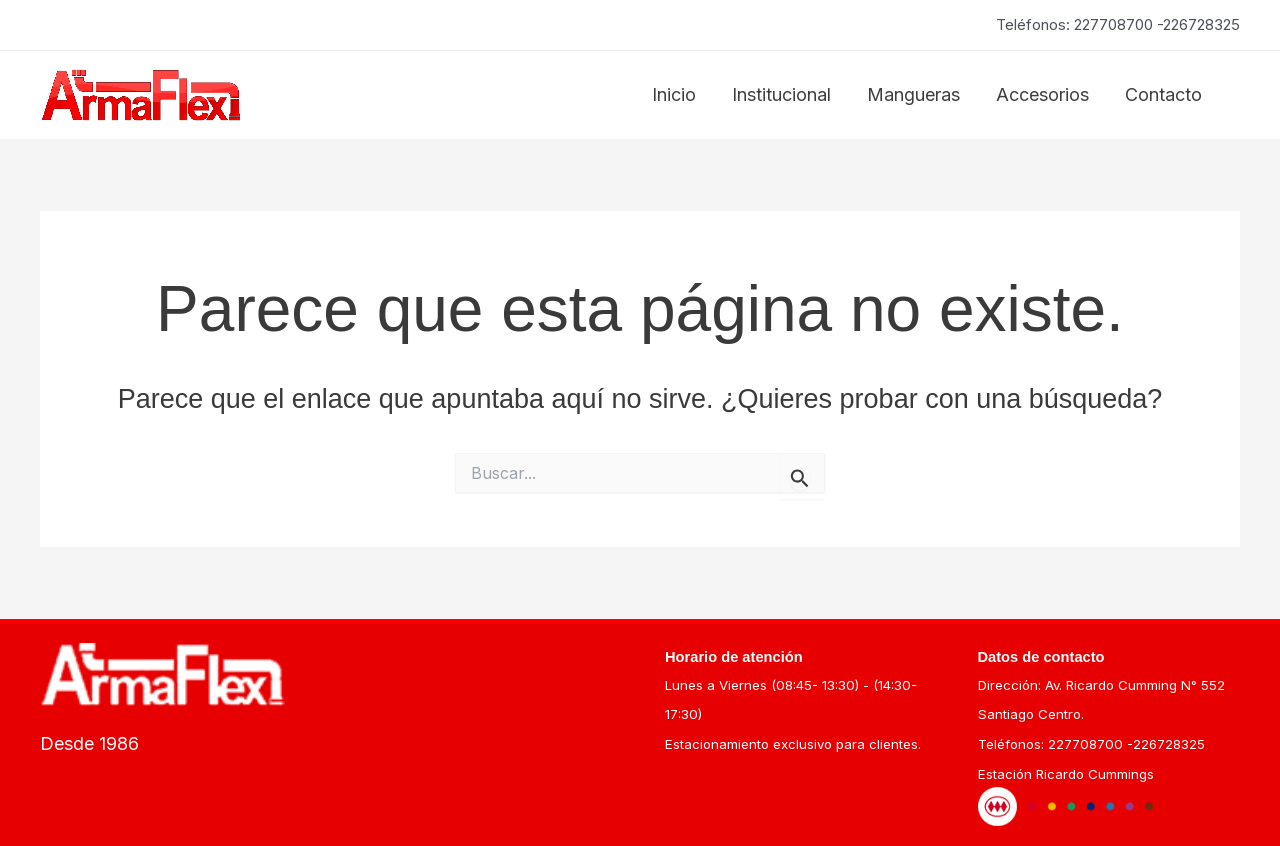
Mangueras (913, 94)
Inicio (674, 94)
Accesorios (1042, 94)
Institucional (781, 94)
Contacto (1163, 94)
